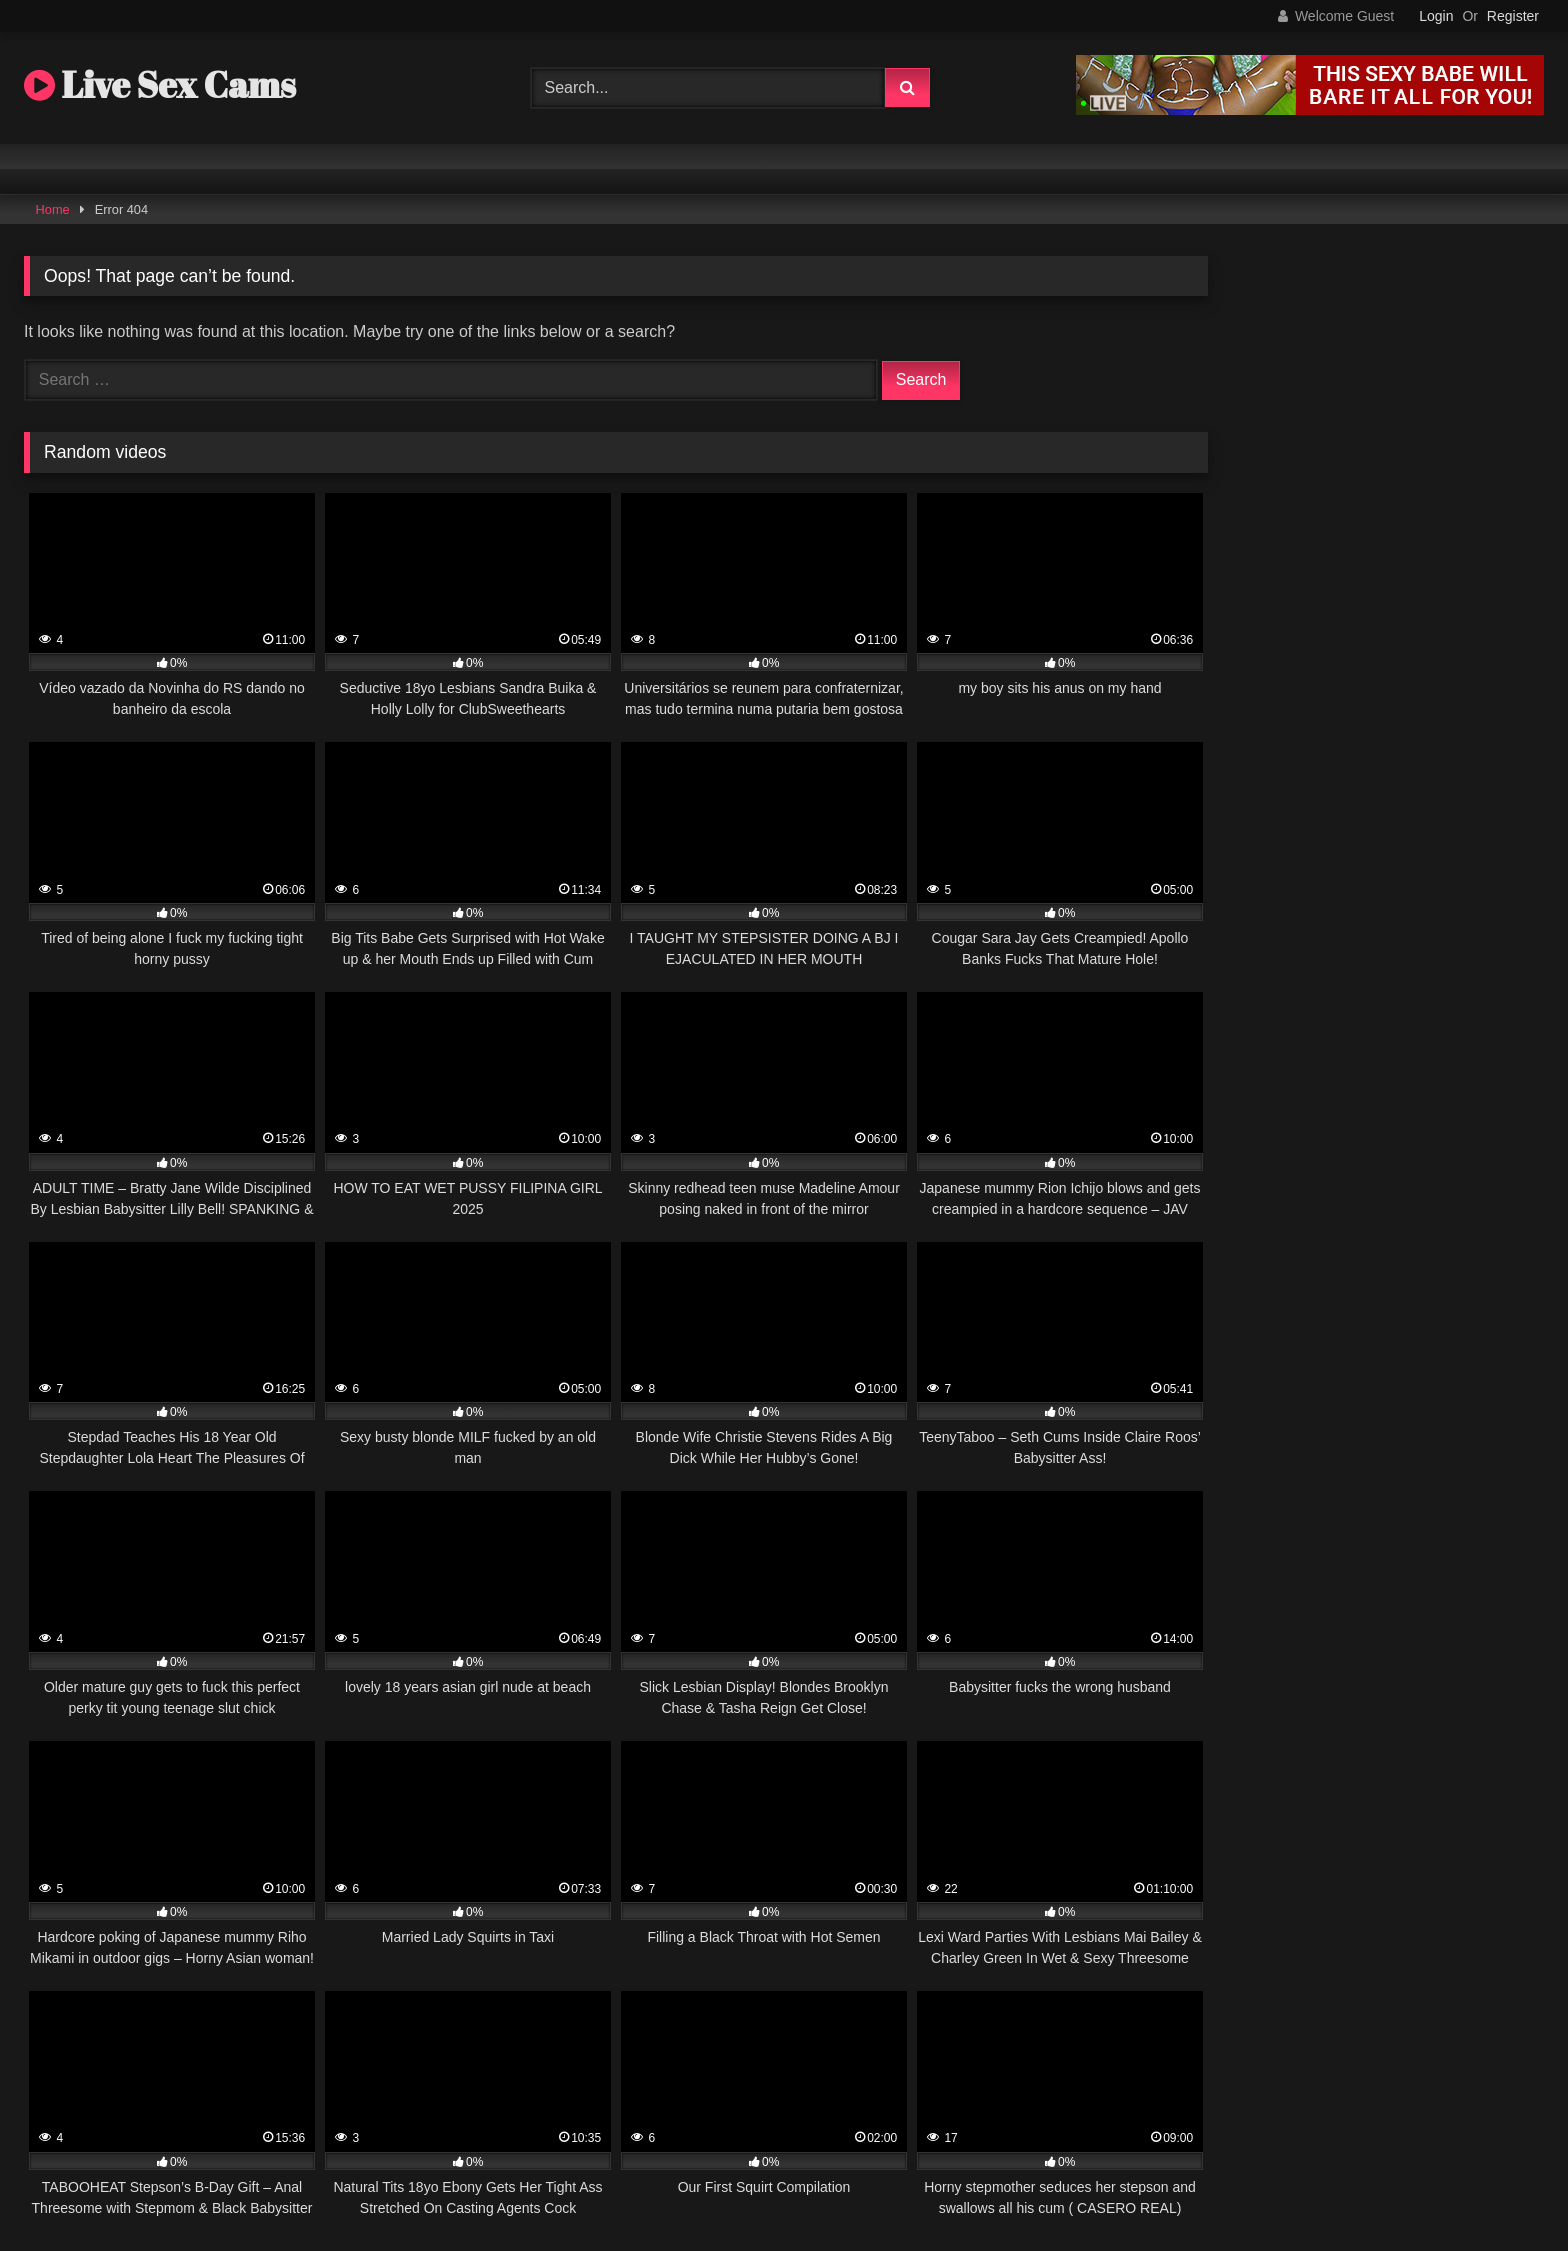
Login (1436, 16)
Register (1513, 16)
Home (53, 209)
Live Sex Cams (160, 84)
